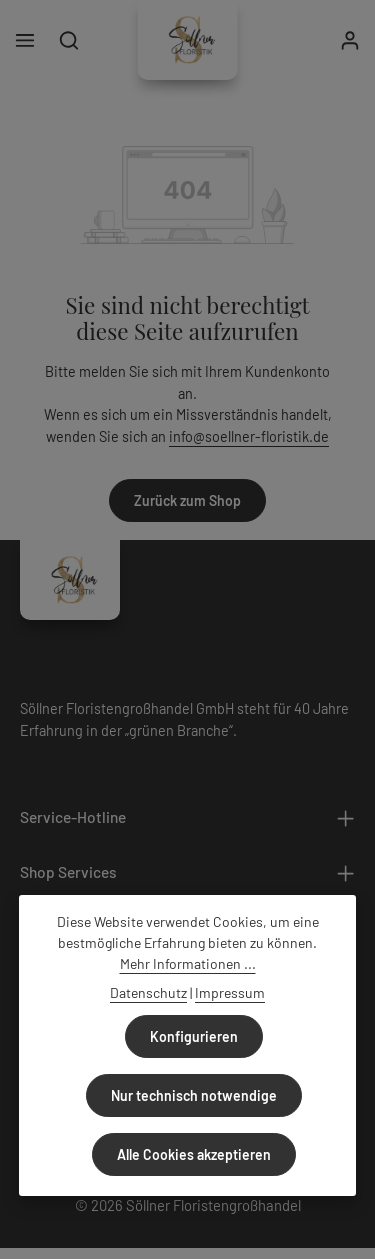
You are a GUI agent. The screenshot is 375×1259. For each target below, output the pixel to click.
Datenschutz (148, 992)
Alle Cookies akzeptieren (194, 1154)
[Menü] (25, 40)
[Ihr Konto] (350, 40)
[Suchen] (69, 40)
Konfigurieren (194, 1036)
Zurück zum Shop (187, 500)
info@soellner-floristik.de (249, 436)
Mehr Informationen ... (188, 963)
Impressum (230, 992)
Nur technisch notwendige (194, 1095)
